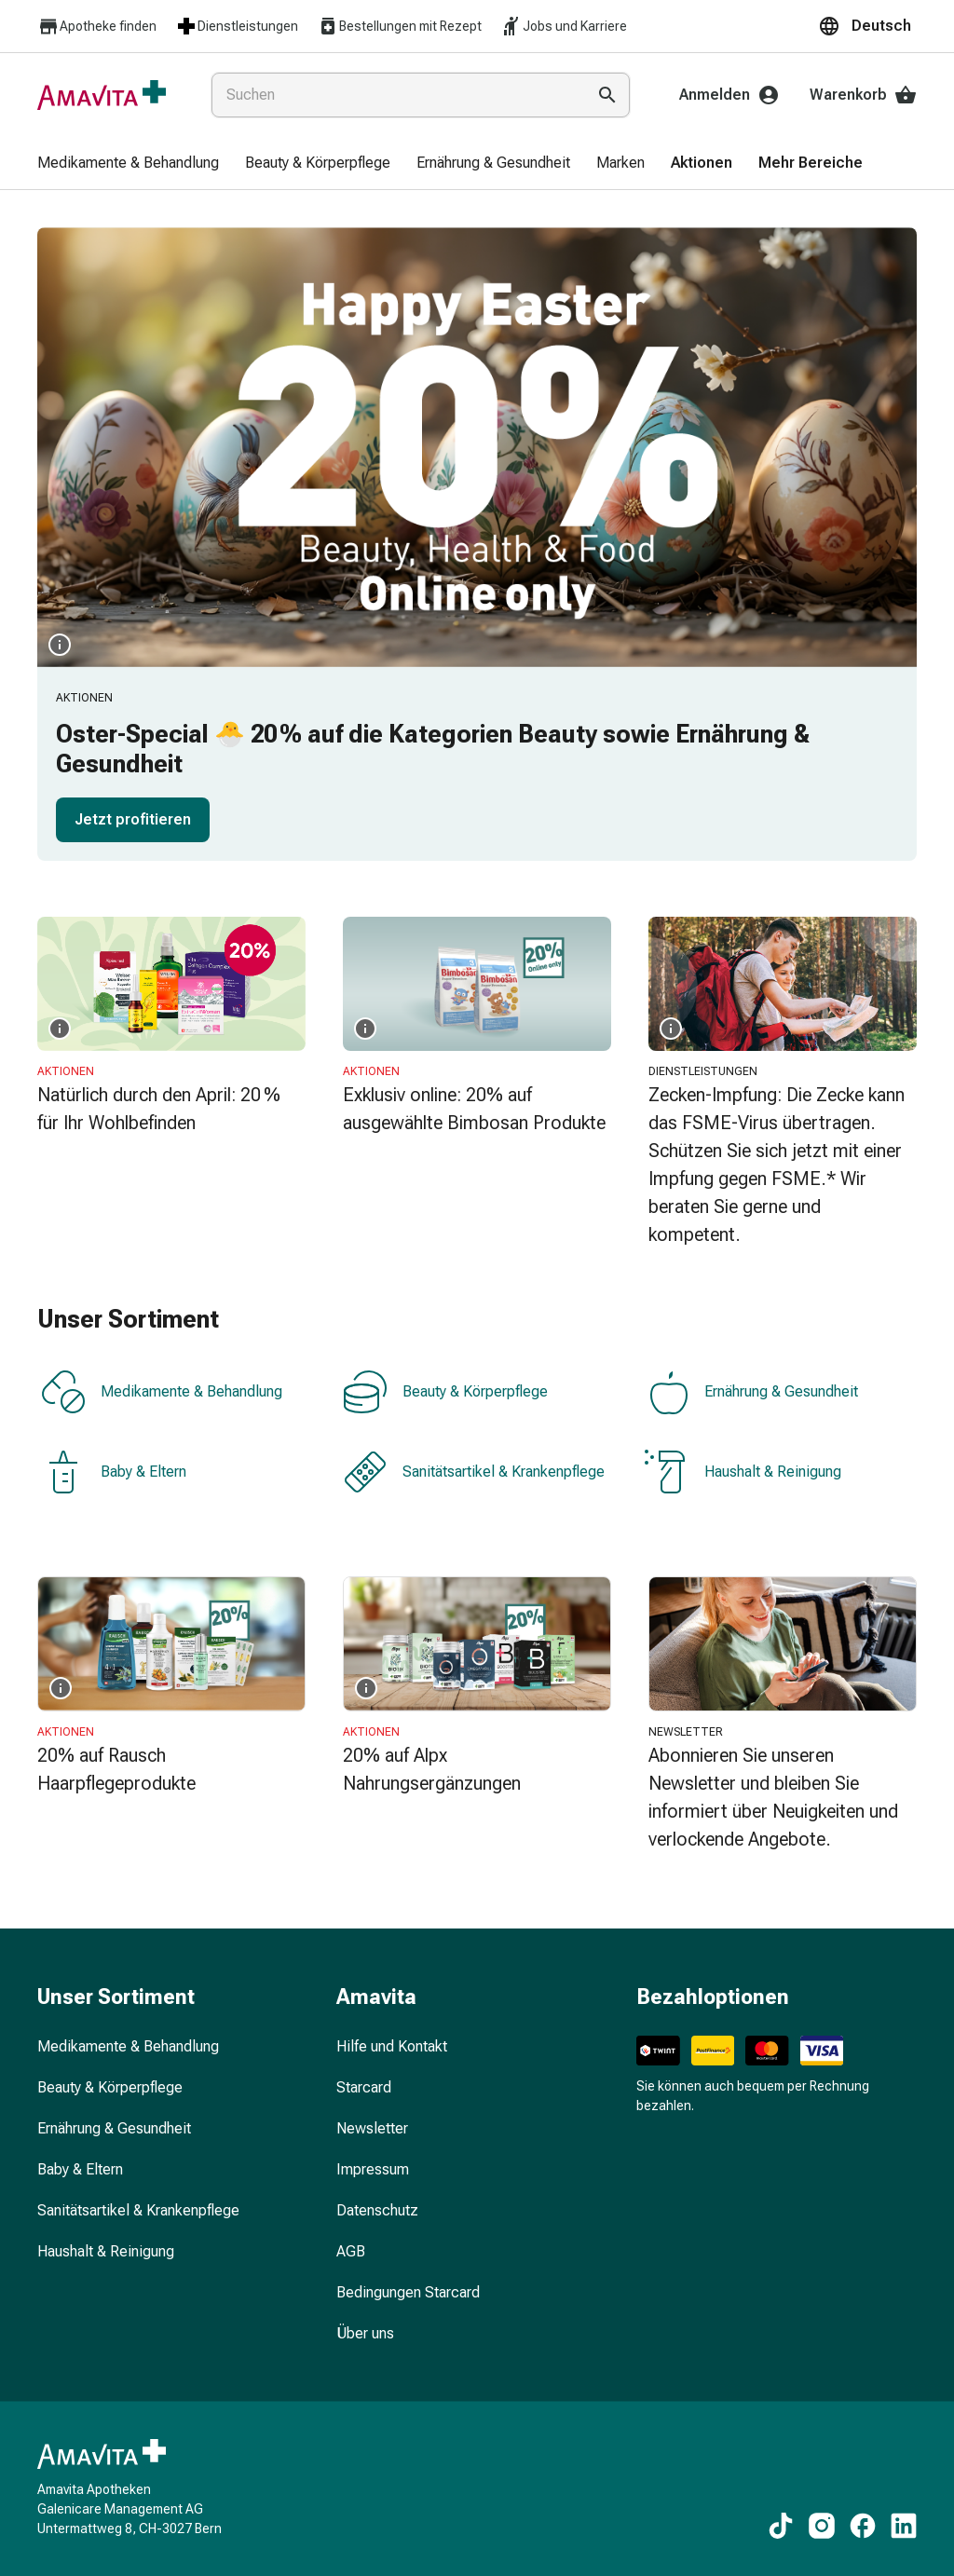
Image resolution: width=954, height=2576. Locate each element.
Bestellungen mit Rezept (399, 26)
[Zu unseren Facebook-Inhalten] (863, 2526)
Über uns (365, 2333)
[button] (867, 26)
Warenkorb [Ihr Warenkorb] (863, 95)
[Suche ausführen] (607, 95)
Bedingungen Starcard (408, 2292)
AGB (350, 2251)
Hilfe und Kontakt (391, 2046)
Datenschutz (377, 2210)
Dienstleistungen (236, 26)
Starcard (363, 2087)
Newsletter (372, 2128)
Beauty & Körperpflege (445, 1392)
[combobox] (394, 95)
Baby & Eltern (113, 1472)
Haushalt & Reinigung (743, 1472)
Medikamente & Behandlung (161, 1392)
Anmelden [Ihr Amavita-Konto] (729, 95)
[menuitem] (128, 164)
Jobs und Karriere (563, 26)
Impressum (372, 2169)
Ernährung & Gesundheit (751, 1392)
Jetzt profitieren (133, 819)
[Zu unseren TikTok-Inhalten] (781, 2526)
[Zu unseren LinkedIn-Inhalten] (904, 2526)
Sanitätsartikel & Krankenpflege (474, 1472)
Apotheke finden (97, 26)
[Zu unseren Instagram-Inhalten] (822, 2526)
